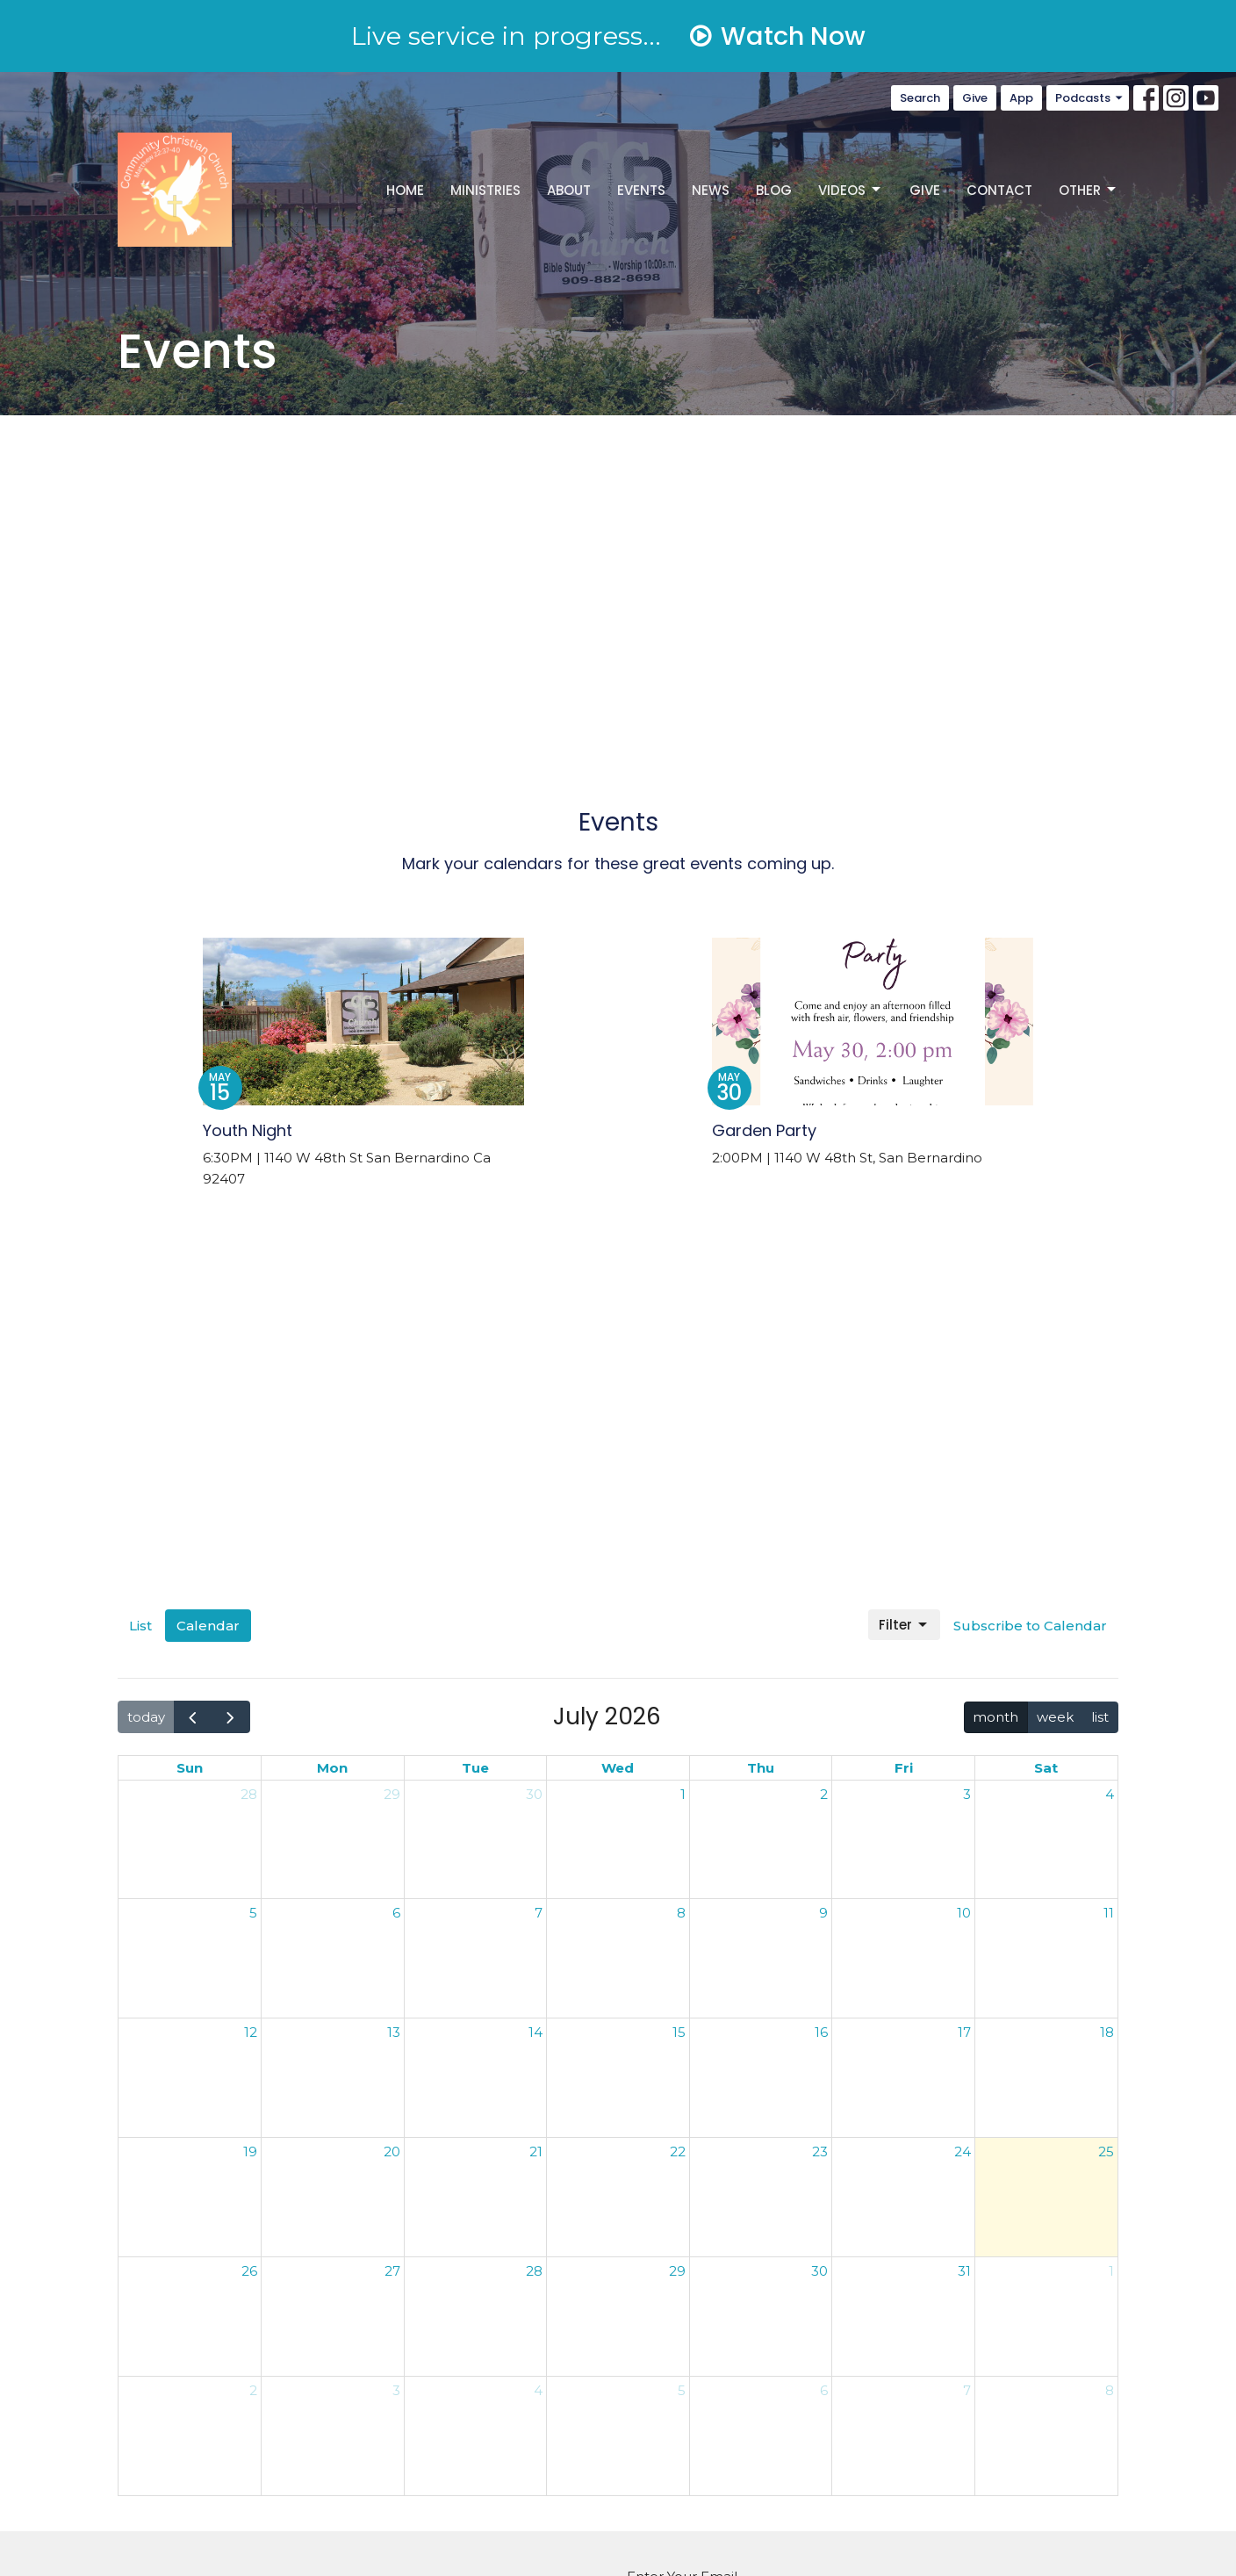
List (140, 1625)
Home (405, 190)
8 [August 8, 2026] (1109, 2390)
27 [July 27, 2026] (392, 2271)
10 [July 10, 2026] (964, 1912)
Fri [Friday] (904, 1767)
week (1055, 1717)
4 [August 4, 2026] (538, 2390)
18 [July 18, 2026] (1107, 2032)
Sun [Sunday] (189, 1767)
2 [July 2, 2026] (824, 1794)
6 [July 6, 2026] (396, 1912)
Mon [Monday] (332, 1767)
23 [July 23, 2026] (820, 2151)
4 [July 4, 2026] (1109, 1794)
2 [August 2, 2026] (253, 2390)
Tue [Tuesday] (475, 1767)
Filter (904, 1624)
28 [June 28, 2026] (249, 1794)
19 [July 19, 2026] (250, 2151)
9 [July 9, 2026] (823, 1912)
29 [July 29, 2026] (677, 2271)
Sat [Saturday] (1046, 1767)
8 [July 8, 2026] (681, 1912)
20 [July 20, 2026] (392, 2151)
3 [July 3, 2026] (967, 1794)
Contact (999, 190)
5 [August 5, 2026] (682, 2390)
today (146, 1717)
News (710, 190)
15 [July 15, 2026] (679, 2032)
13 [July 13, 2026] (393, 2032)
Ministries (485, 190)
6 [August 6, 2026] (824, 2390)
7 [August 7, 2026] (967, 2390)
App (1021, 98)
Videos (850, 190)
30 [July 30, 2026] (819, 2271)
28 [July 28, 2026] (534, 2271)
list (1100, 1717)
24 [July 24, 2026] (962, 2151)
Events (641, 190)
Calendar (208, 1625)
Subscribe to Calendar (1030, 1625)
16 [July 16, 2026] (821, 2032)
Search (920, 98)
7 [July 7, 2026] (539, 1912)
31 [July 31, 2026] (964, 2271)
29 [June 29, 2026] (392, 1794)
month (995, 1717)
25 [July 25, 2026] (1106, 2151)
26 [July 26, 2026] (249, 2271)
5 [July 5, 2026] (253, 1912)
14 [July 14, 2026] (535, 2032)
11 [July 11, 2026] (1108, 1912)
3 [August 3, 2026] (396, 2390)
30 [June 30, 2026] (534, 1794)
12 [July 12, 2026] (250, 2032)
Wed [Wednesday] (617, 1767)
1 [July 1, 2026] (683, 1794)
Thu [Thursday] (760, 1767)
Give (975, 98)
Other (1088, 190)
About (569, 190)
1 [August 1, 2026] (1111, 2271)
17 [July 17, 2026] (964, 2032)
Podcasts (1090, 98)
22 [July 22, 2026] (678, 2151)
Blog (774, 190)
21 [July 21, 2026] (536, 2151)
